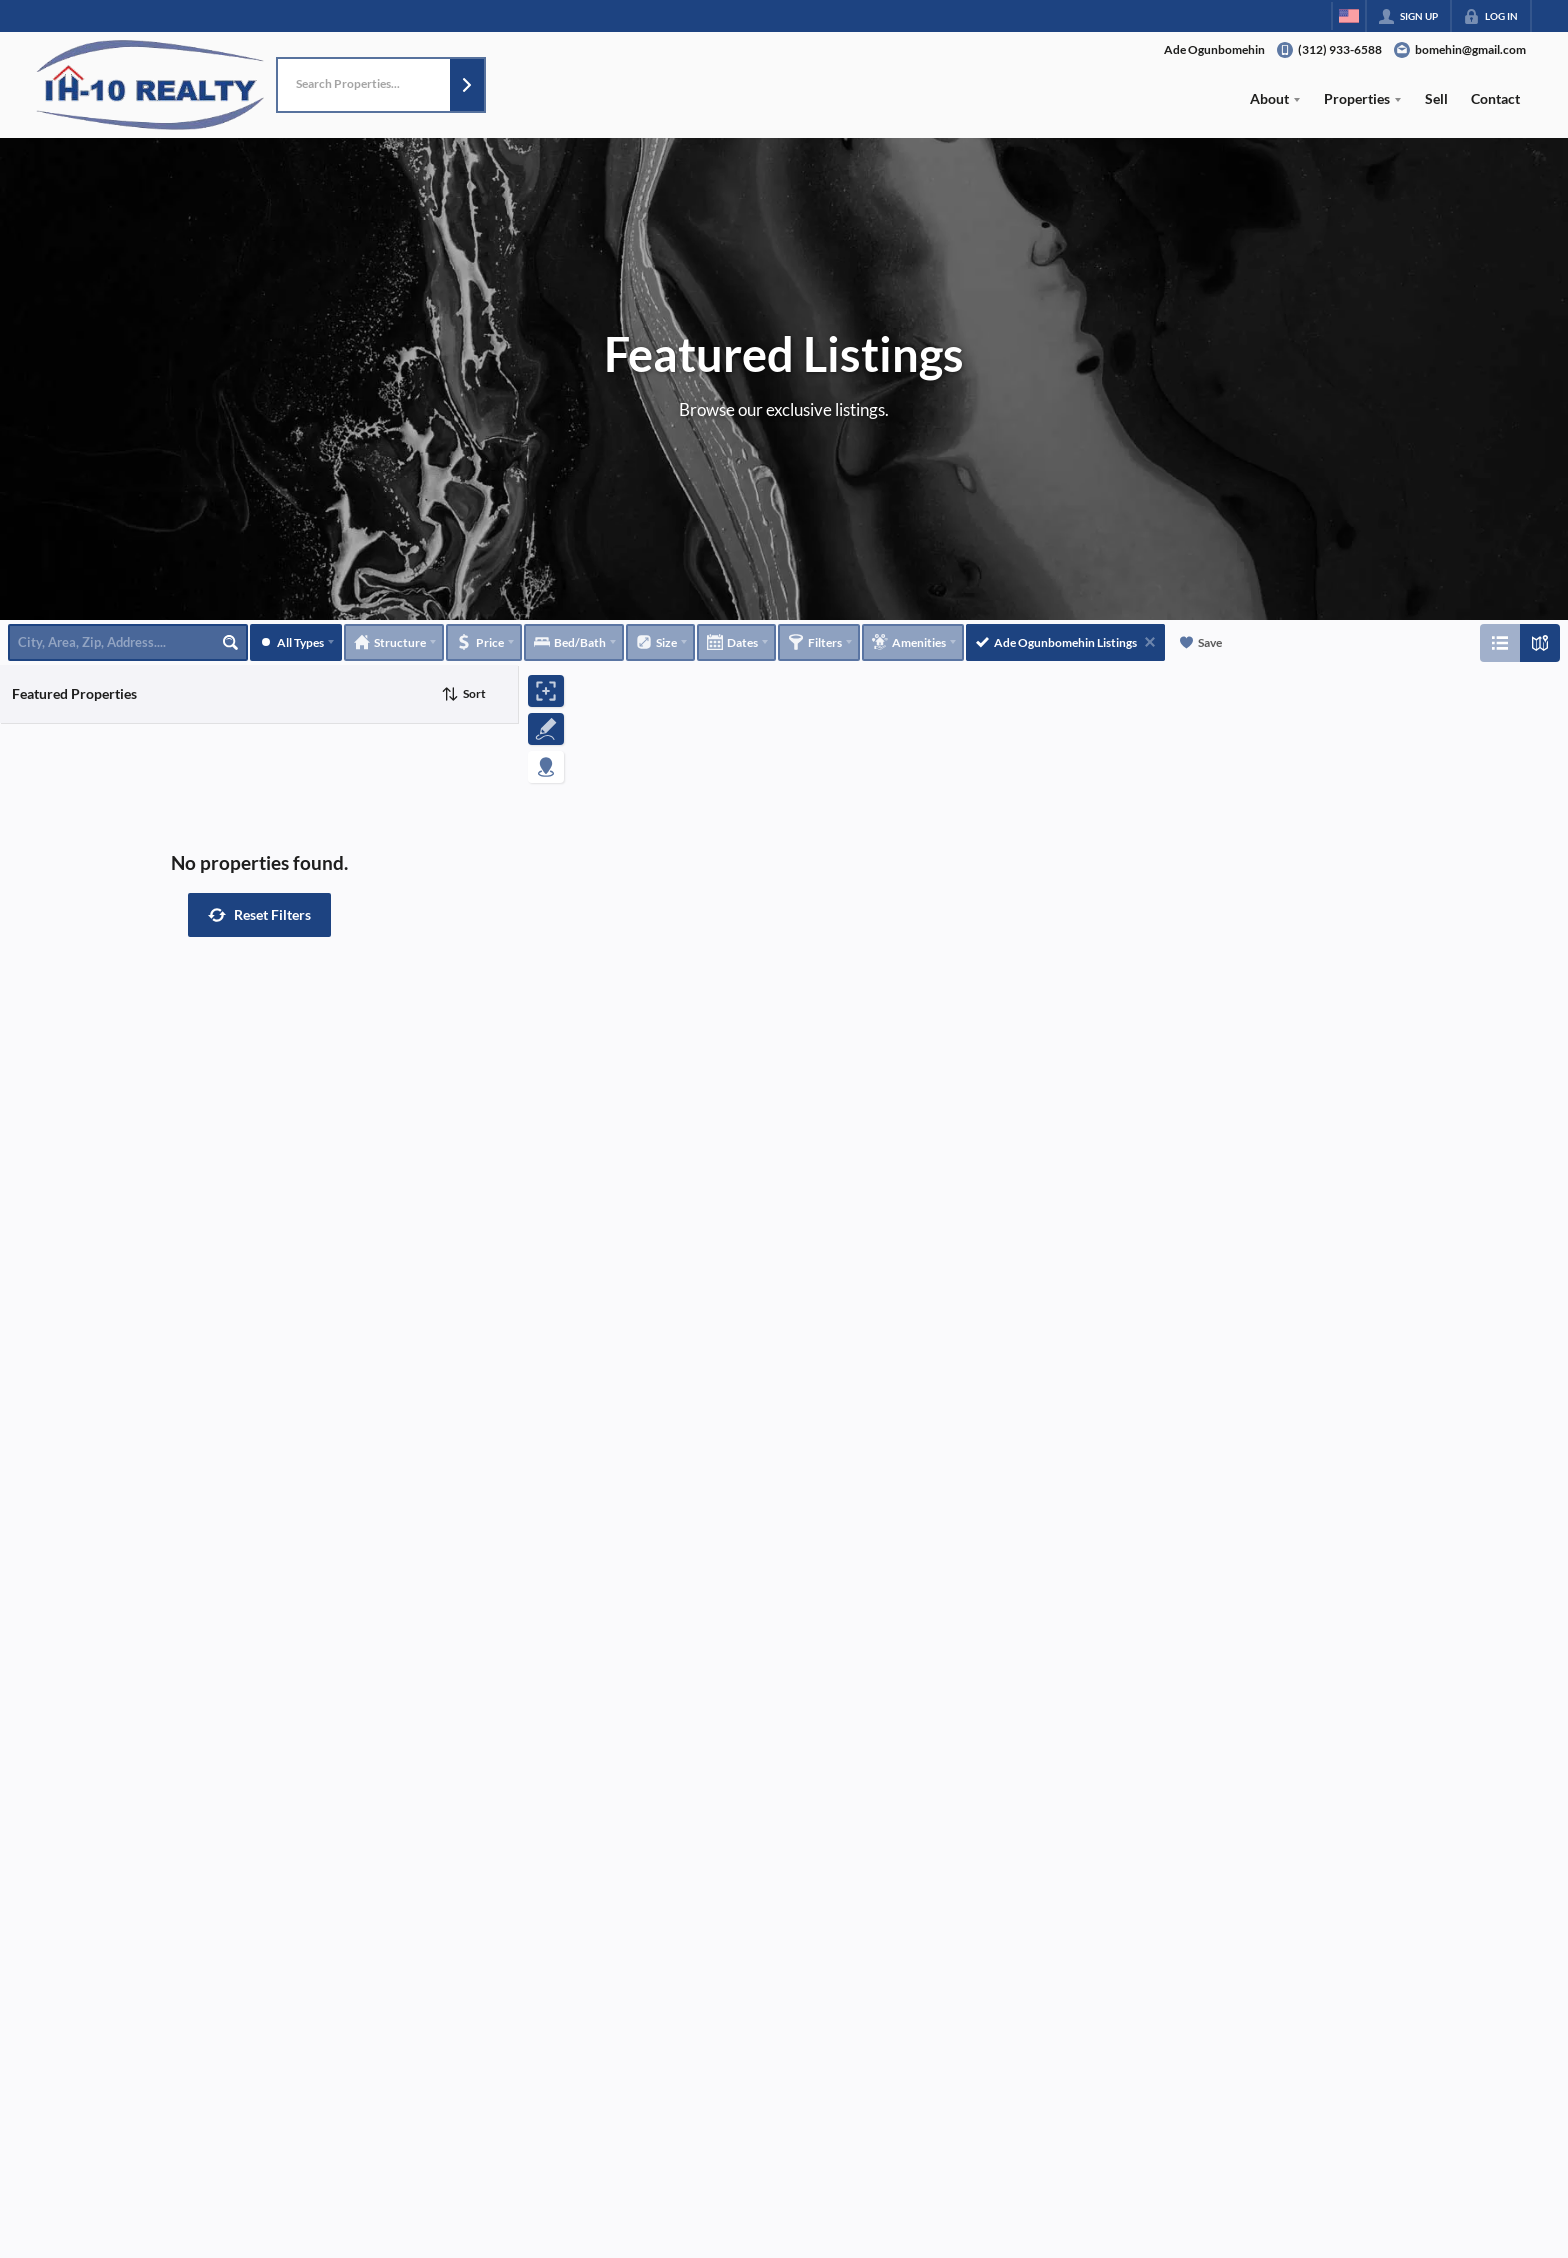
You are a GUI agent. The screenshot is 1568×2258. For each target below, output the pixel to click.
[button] (467, 85)
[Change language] (1349, 16)
